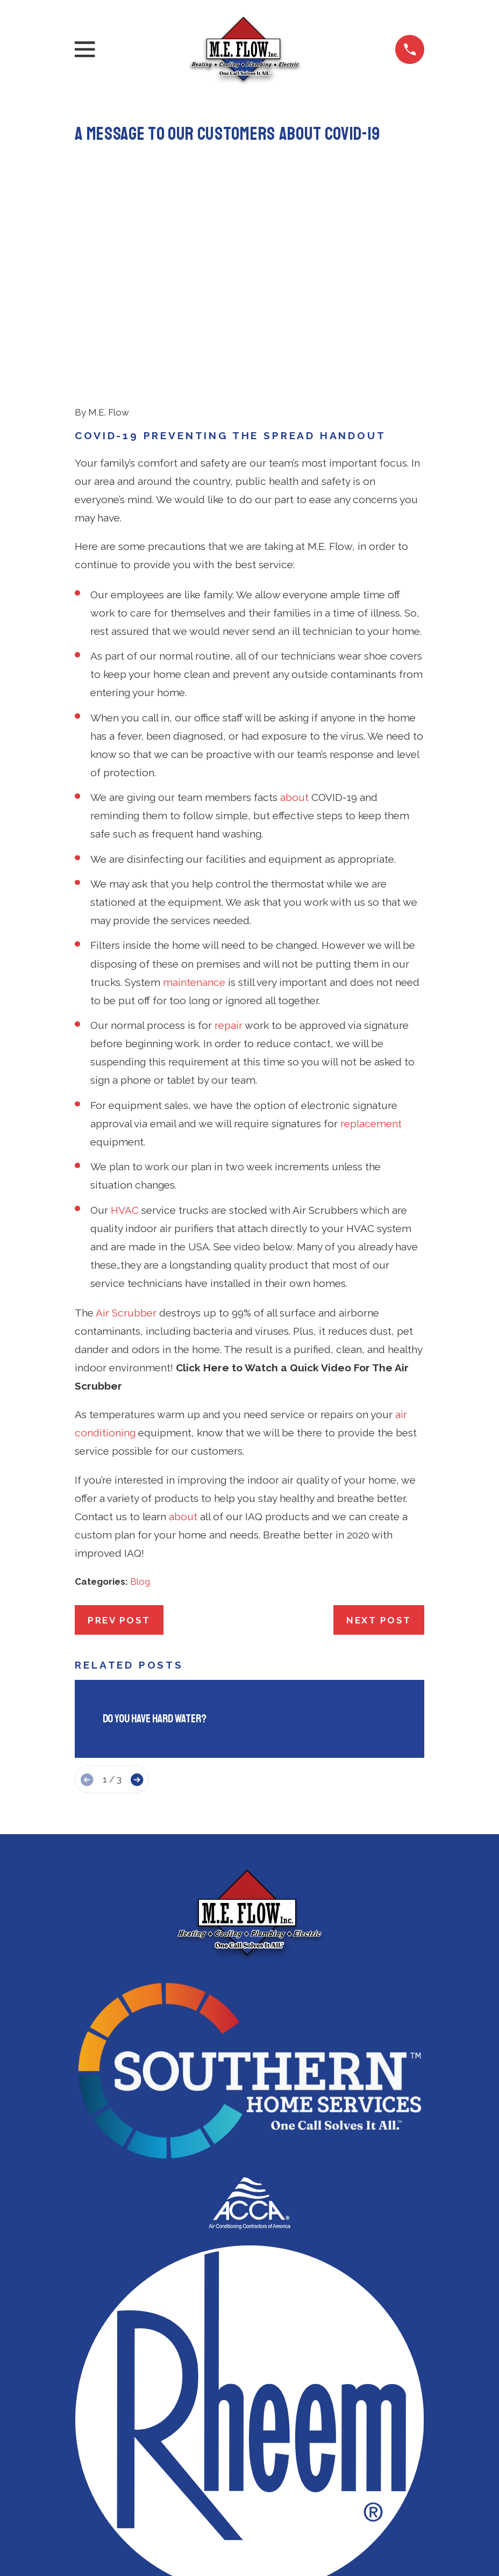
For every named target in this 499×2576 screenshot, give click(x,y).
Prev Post (119, 1453)
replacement (371, 957)
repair (229, 858)
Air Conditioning (249, 2522)
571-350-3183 (249, 2465)
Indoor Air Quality (249, 2570)
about (294, 630)
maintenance (194, 815)
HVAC (125, 1043)
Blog (140, 1414)
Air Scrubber (126, 1146)
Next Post (378, 1453)
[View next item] (137, 1613)
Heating (249, 2546)
